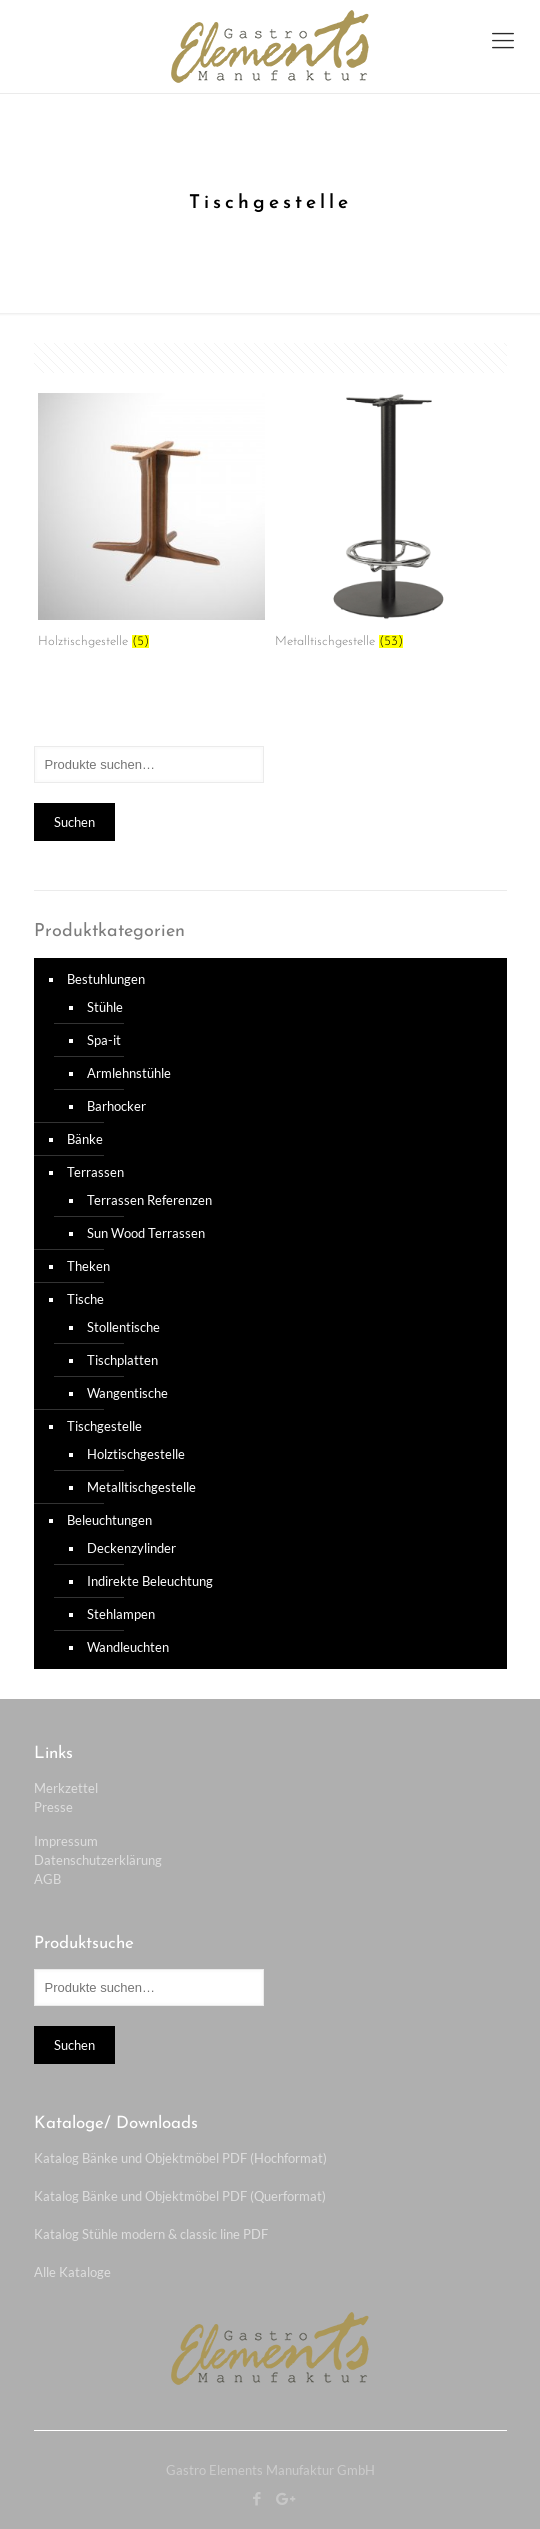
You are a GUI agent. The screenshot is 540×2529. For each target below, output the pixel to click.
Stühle (105, 1007)
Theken (88, 1266)
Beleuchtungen (109, 1520)
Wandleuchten (128, 1647)
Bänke (85, 1139)
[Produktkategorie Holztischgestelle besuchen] (151, 528)
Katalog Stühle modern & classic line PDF (151, 2234)
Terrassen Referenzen (149, 1200)
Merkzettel (66, 1788)
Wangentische (127, 1393)
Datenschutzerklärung (98, 1860)
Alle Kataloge (72, 2272)
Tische (85, 1299)
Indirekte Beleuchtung (150, 1581)
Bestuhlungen (106, 979)
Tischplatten (122, 1360)
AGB (47, 1879)
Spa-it (104, 1040)
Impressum (66, 1841)
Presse (53, 1807)
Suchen (74, 822)
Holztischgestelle (136, 1454)
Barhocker (116, 1106)
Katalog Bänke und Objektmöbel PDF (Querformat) (180, 2196)
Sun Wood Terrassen (146, 1233)
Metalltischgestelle (141, 1487)
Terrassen (95, 1172)
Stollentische (123, 1327)
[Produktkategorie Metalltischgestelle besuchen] (388, 528)
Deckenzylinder (131, 1548)
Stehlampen (121, 1614)
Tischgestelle (104, 1426)
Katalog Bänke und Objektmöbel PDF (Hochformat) (180, 2158)
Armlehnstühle (129, 1073)
